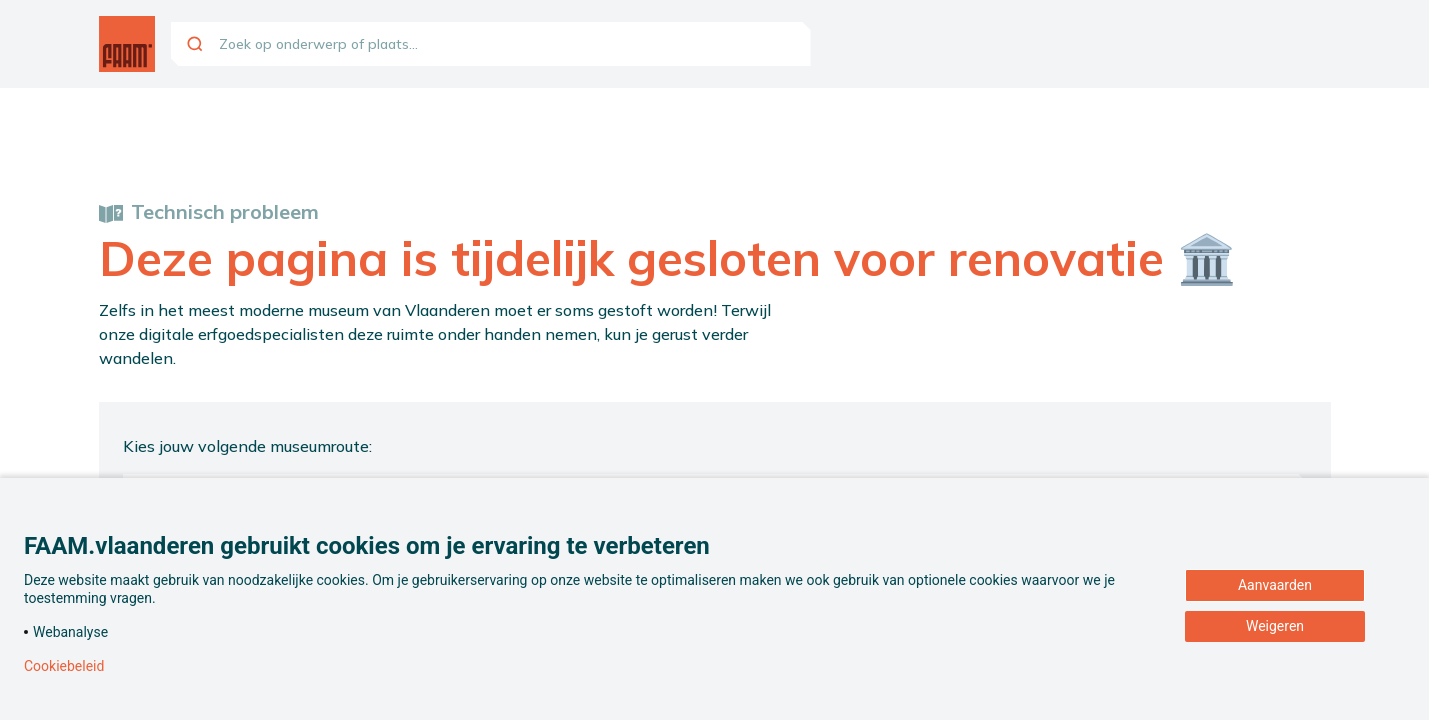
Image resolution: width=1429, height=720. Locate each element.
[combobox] (491, 44)
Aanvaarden (1275, 585)
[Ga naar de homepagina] (127, 44)
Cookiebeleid (64, 666)
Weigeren (1275, 626)
